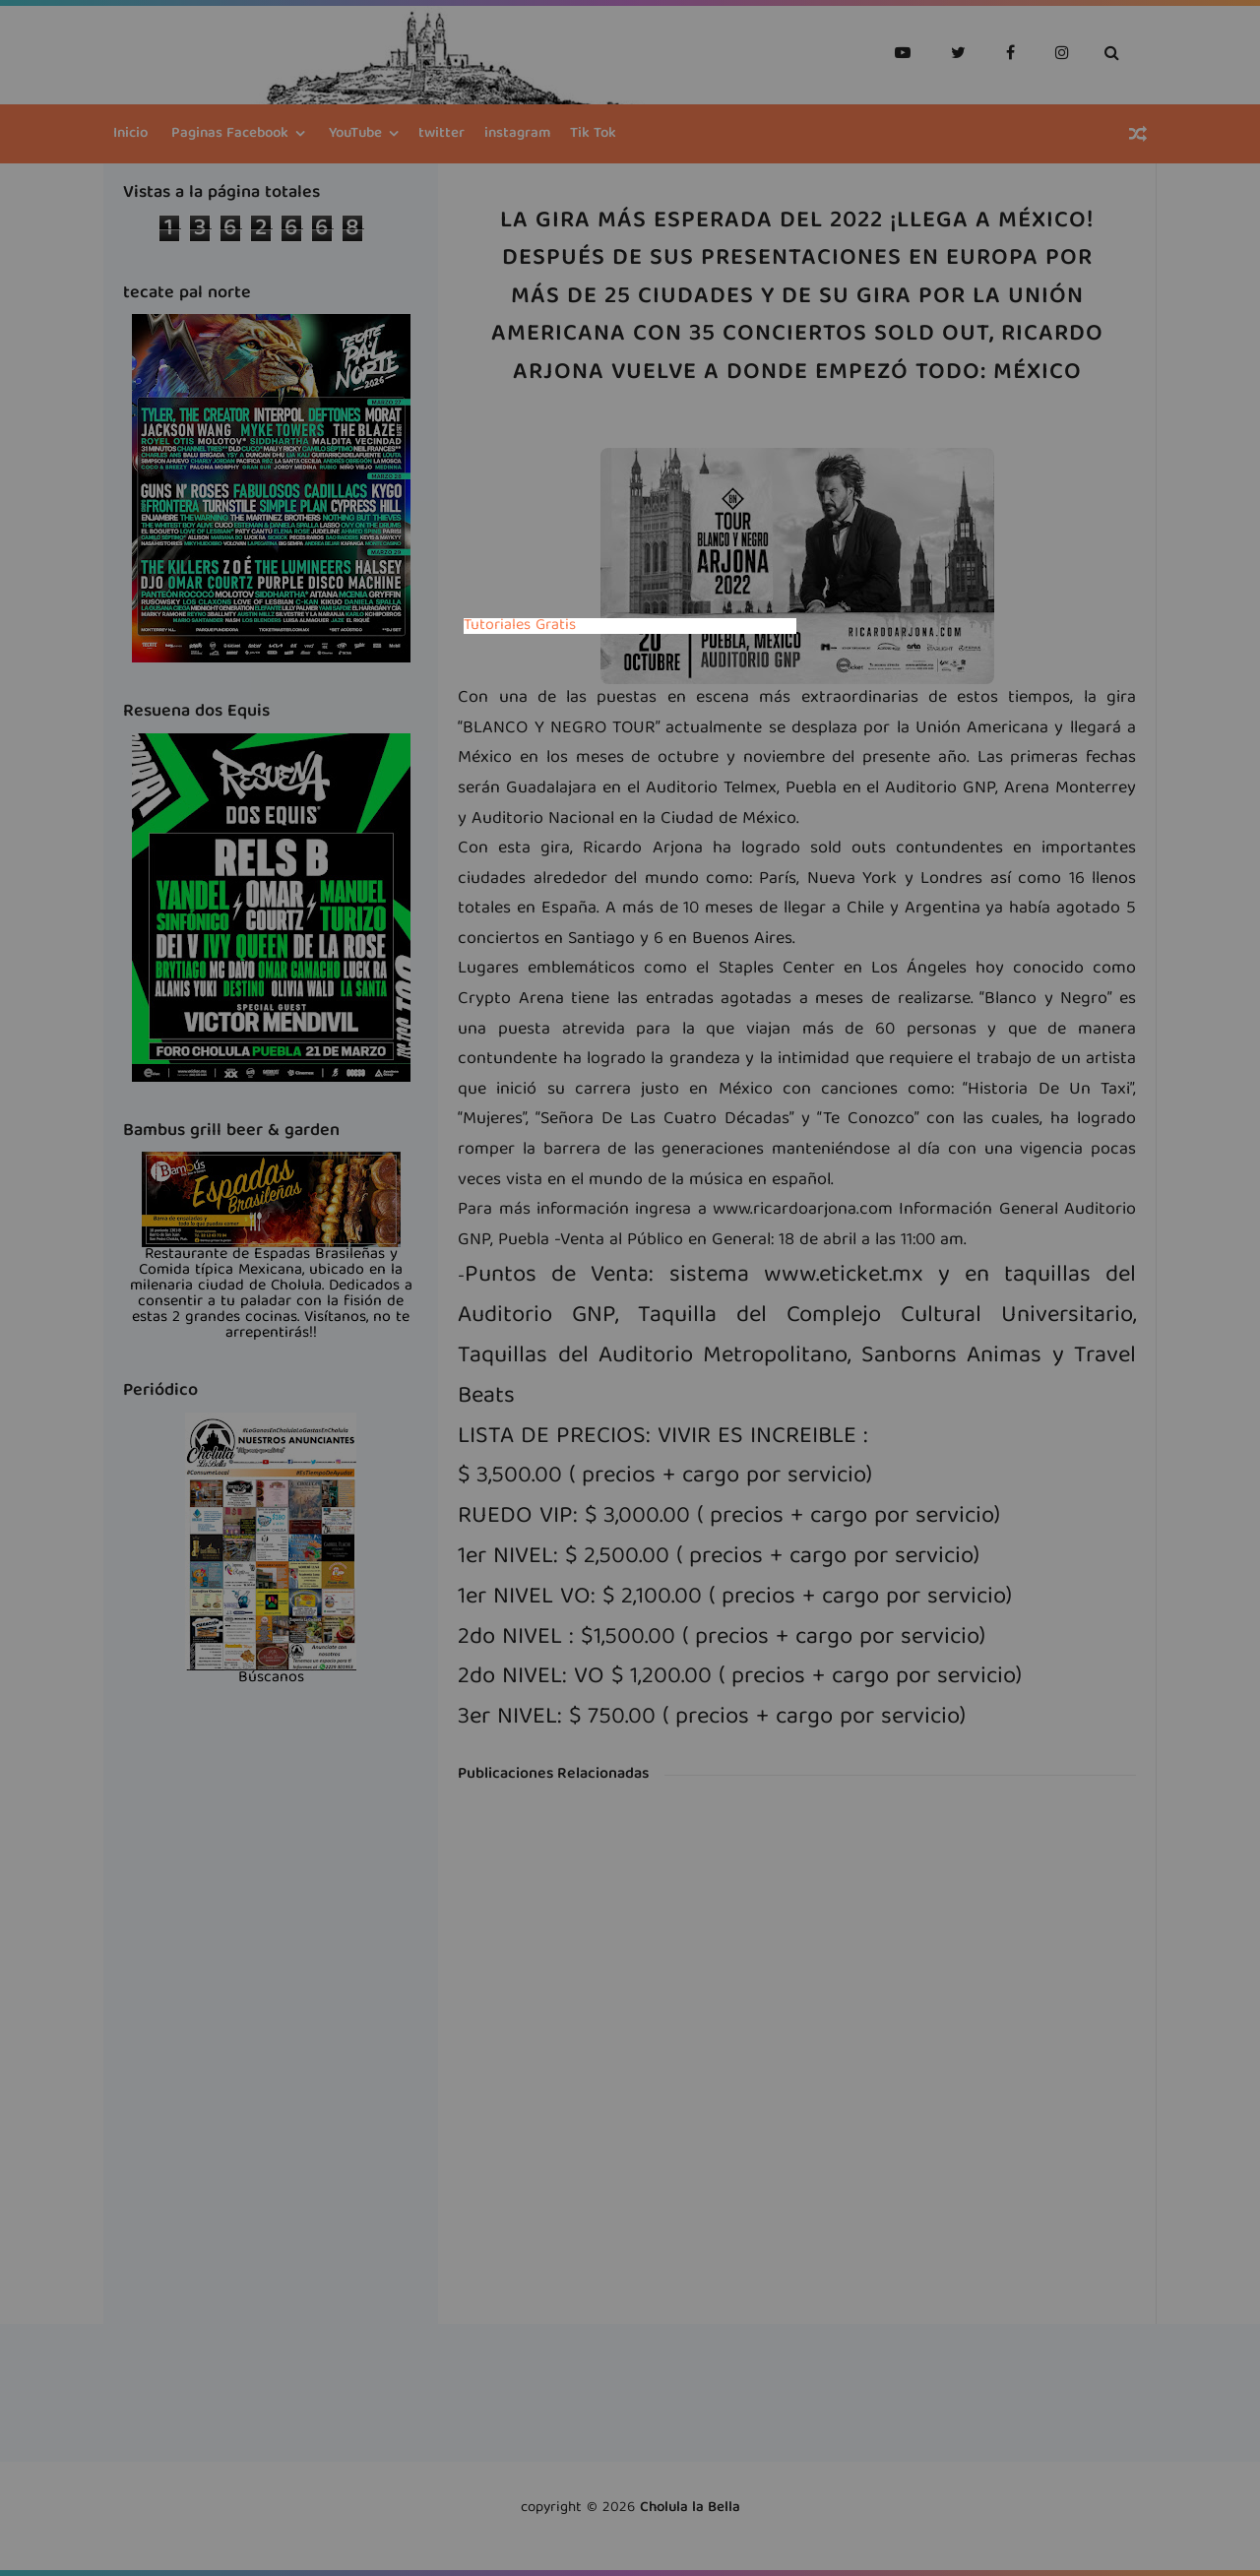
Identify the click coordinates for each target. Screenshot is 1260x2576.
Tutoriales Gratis (520, 626)
